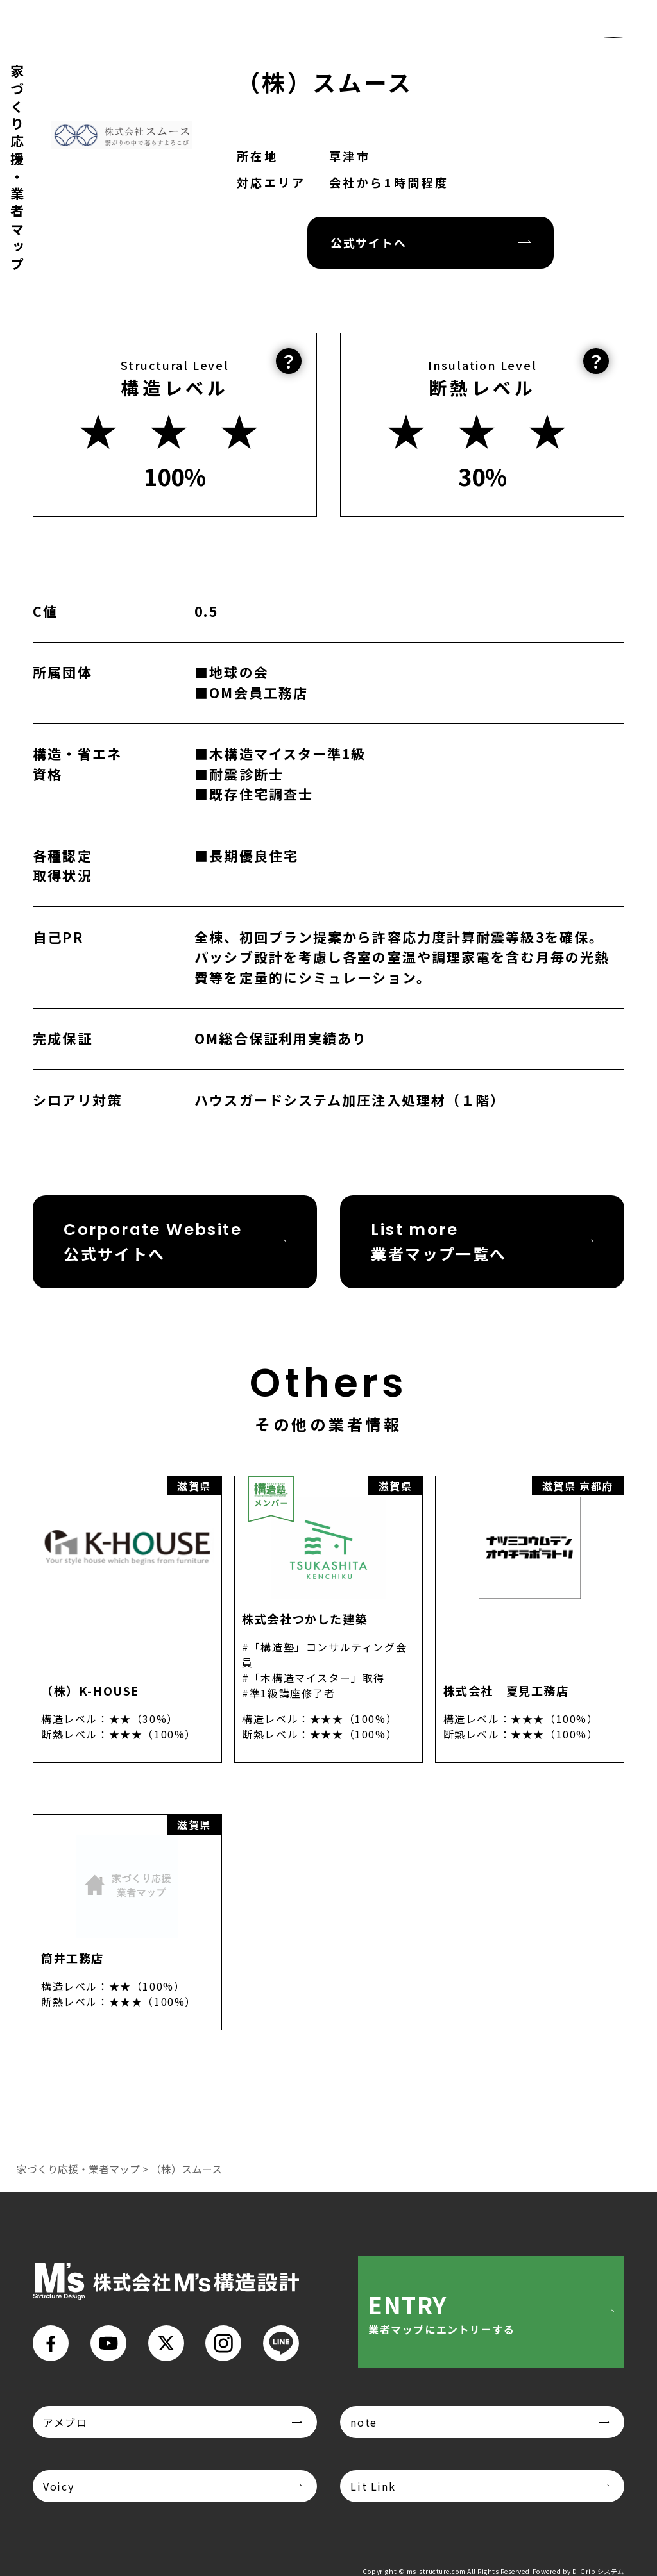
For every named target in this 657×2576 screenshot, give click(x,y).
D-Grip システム (598, 2571)
